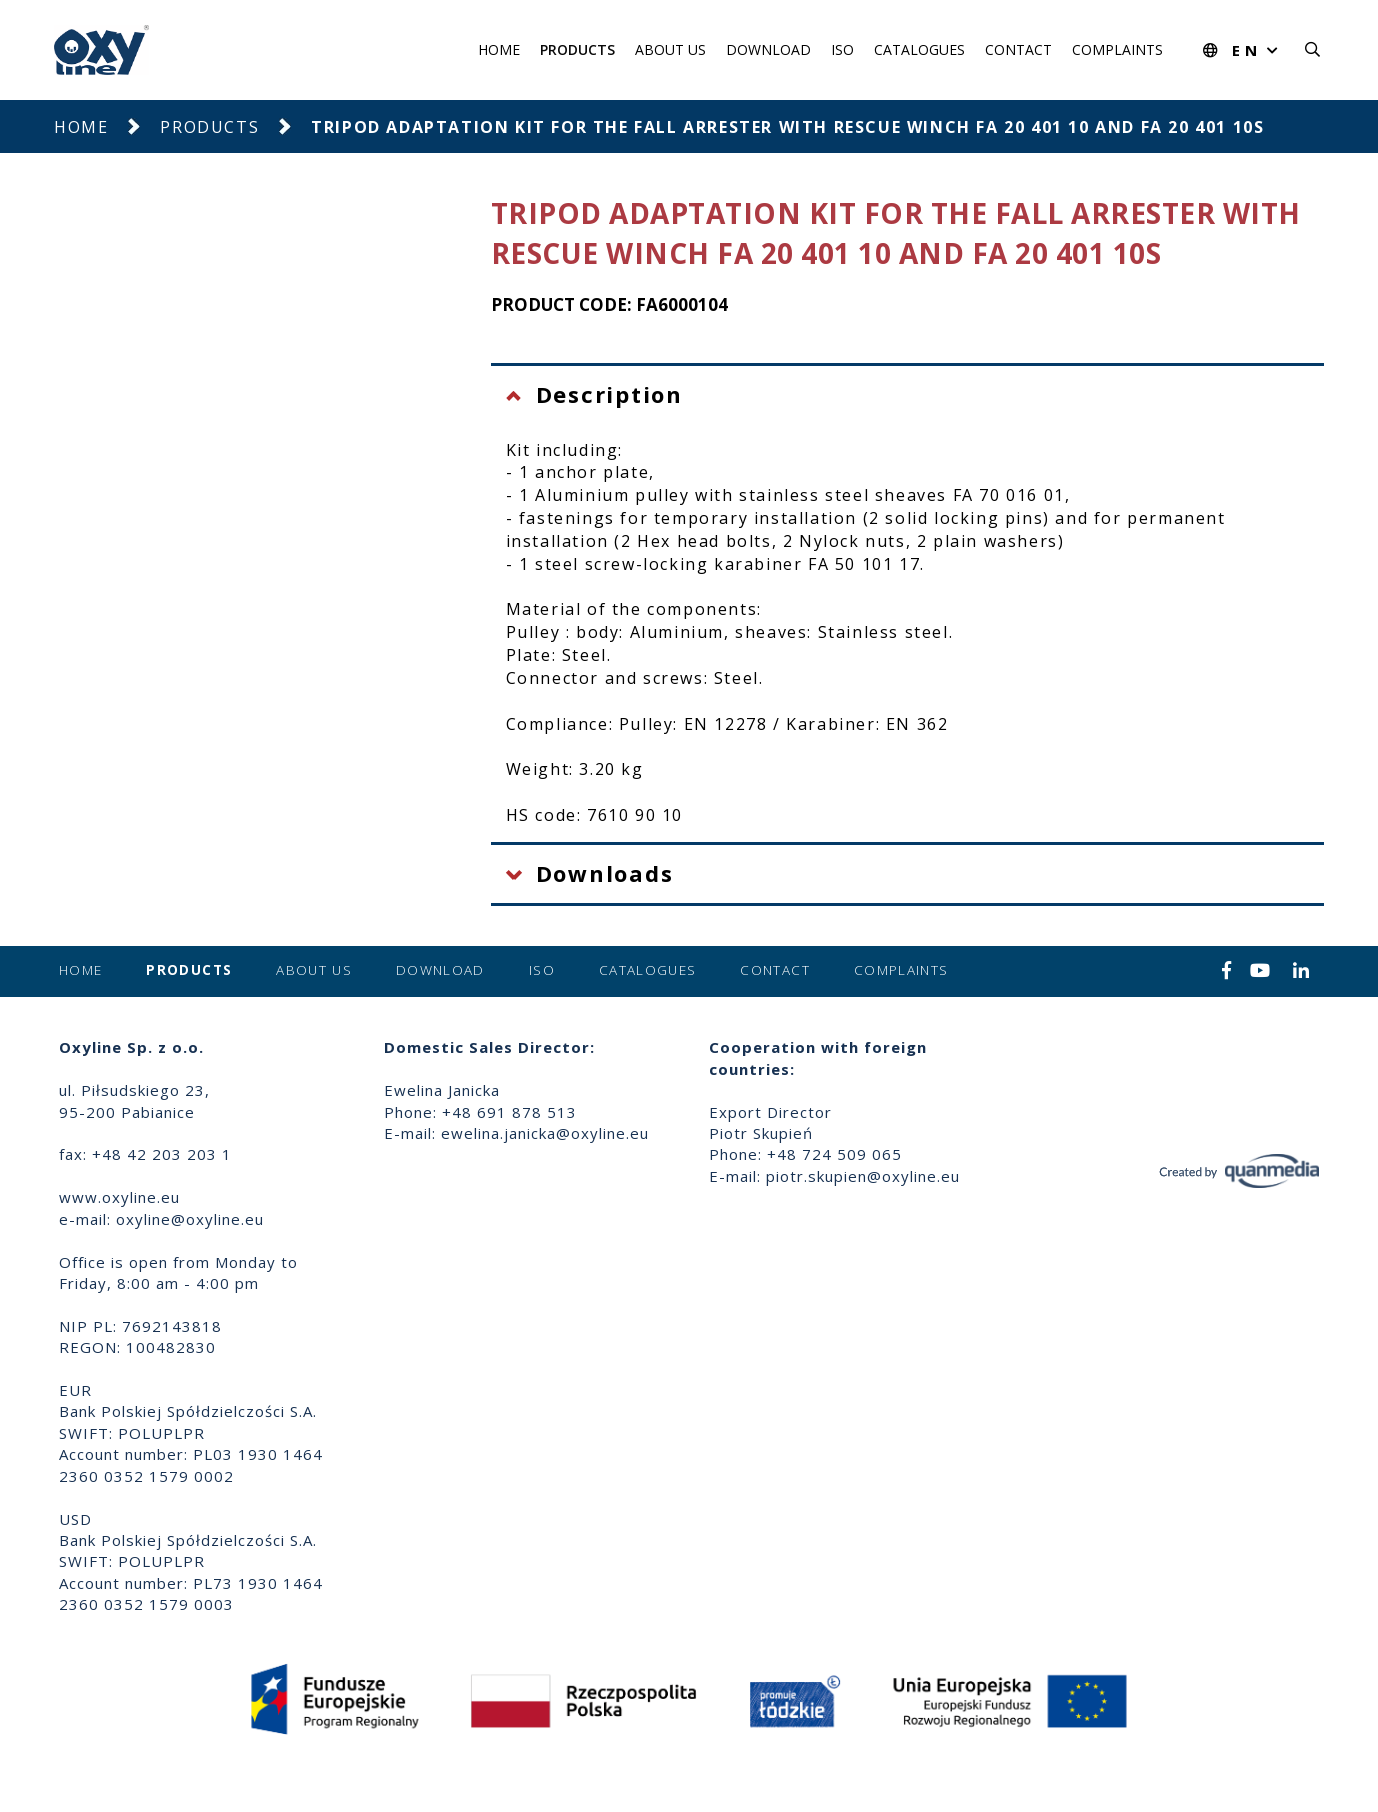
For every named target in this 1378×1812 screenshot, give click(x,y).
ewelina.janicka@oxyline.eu (545, 1133)
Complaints (1117, 49)
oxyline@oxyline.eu (190, 1219)
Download (768, 49)
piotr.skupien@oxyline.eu (863, 1176)
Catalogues (919, 49)
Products (577, 49)
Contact (1018, 49)
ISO (842, 49)
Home (499, 49)
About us (670, 49)
